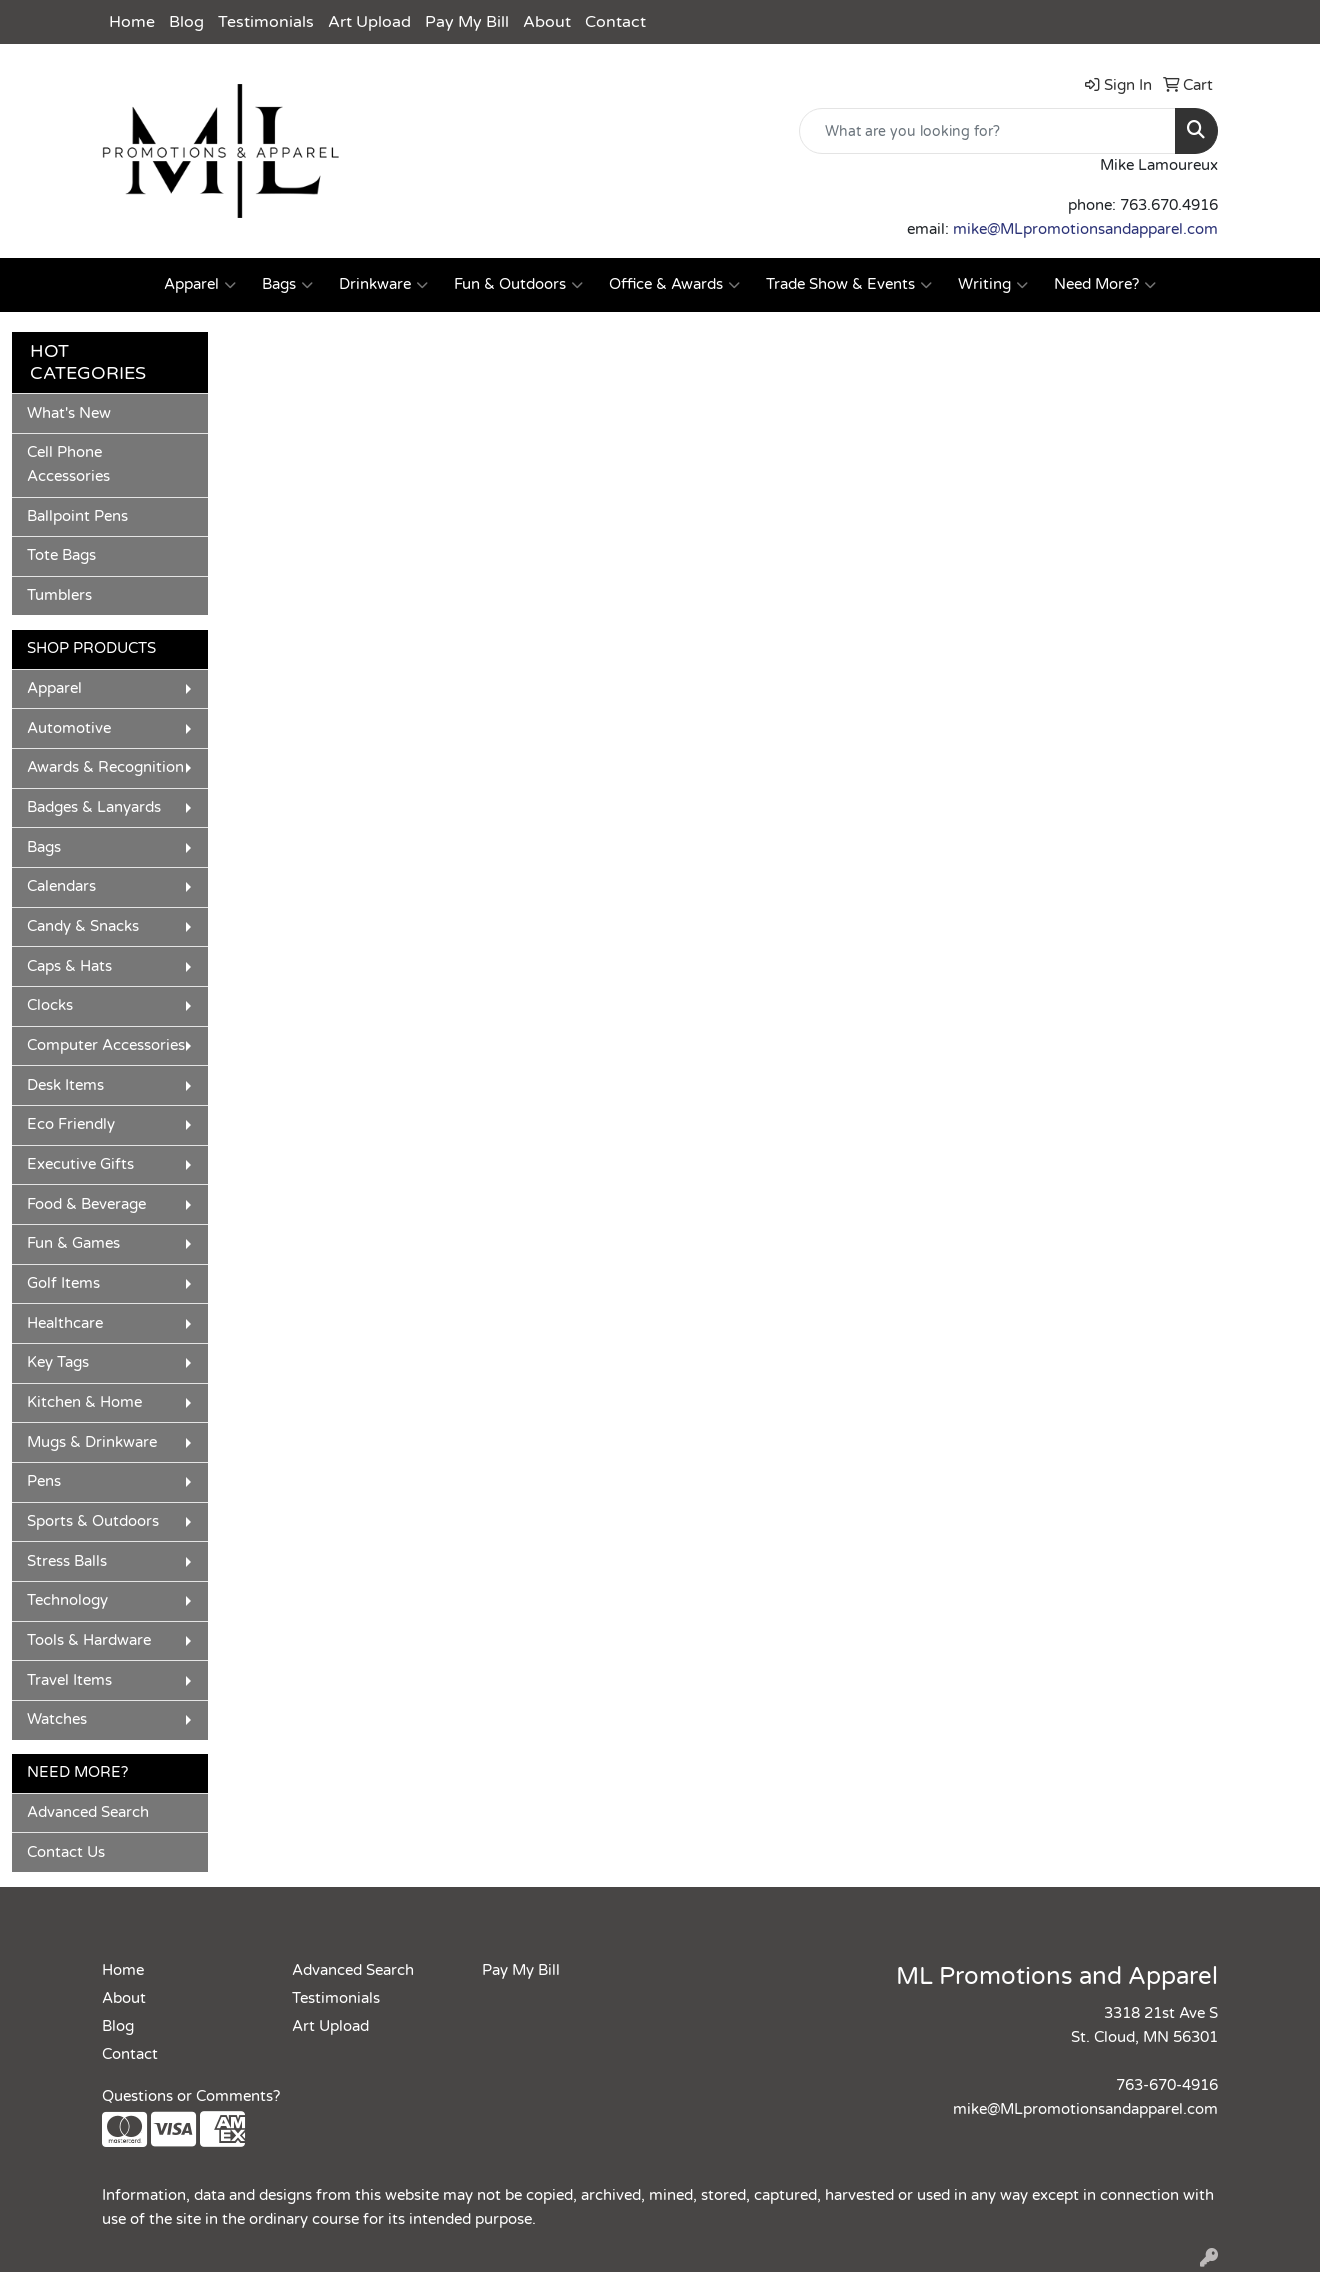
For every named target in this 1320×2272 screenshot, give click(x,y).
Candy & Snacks (83, 926)
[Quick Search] (987, 131)
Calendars (61, 886)
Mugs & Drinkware (92, 1442)
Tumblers (59, 595)
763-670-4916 (1167, 2085)
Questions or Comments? (191, 2096)
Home (132, 22)
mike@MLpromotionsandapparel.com (1085, 229)
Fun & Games (73, 1243)
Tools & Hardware (89, 1640)
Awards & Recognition (105, 767)
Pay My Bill (467, 22)
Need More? (1105, 285)
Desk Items (65, 1085)
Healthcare (65, 1323)
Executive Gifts (80, 1164)
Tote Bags (61, 555)
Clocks (50, 1005)
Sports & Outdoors (93, 1521)
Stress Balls (67, 1561)
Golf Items (63, 1283)
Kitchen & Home (84, 1402)
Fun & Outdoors (518, 285)
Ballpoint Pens (77, 516)
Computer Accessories (106, 1045)
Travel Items (69, 1680)
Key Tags (58, 1362)
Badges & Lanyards (94, 807)
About (547, 22)
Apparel (200, 285)
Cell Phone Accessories (68, 464)
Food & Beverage (86, 1204)
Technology (67, 1600)
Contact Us (66, 1852)
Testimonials (266, 22)
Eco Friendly (71, 1124)
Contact (615, 22)
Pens (44, 1481)
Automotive (69, 728)
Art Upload (369, 22)
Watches (57, 1719)
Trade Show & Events (849, 285)
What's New (69, 413)
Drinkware (383, 285)
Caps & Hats (69, 966)
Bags (287, 285)
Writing (993, 285)
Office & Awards (674, 285)
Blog (186, 22)
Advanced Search (88, 1812)
